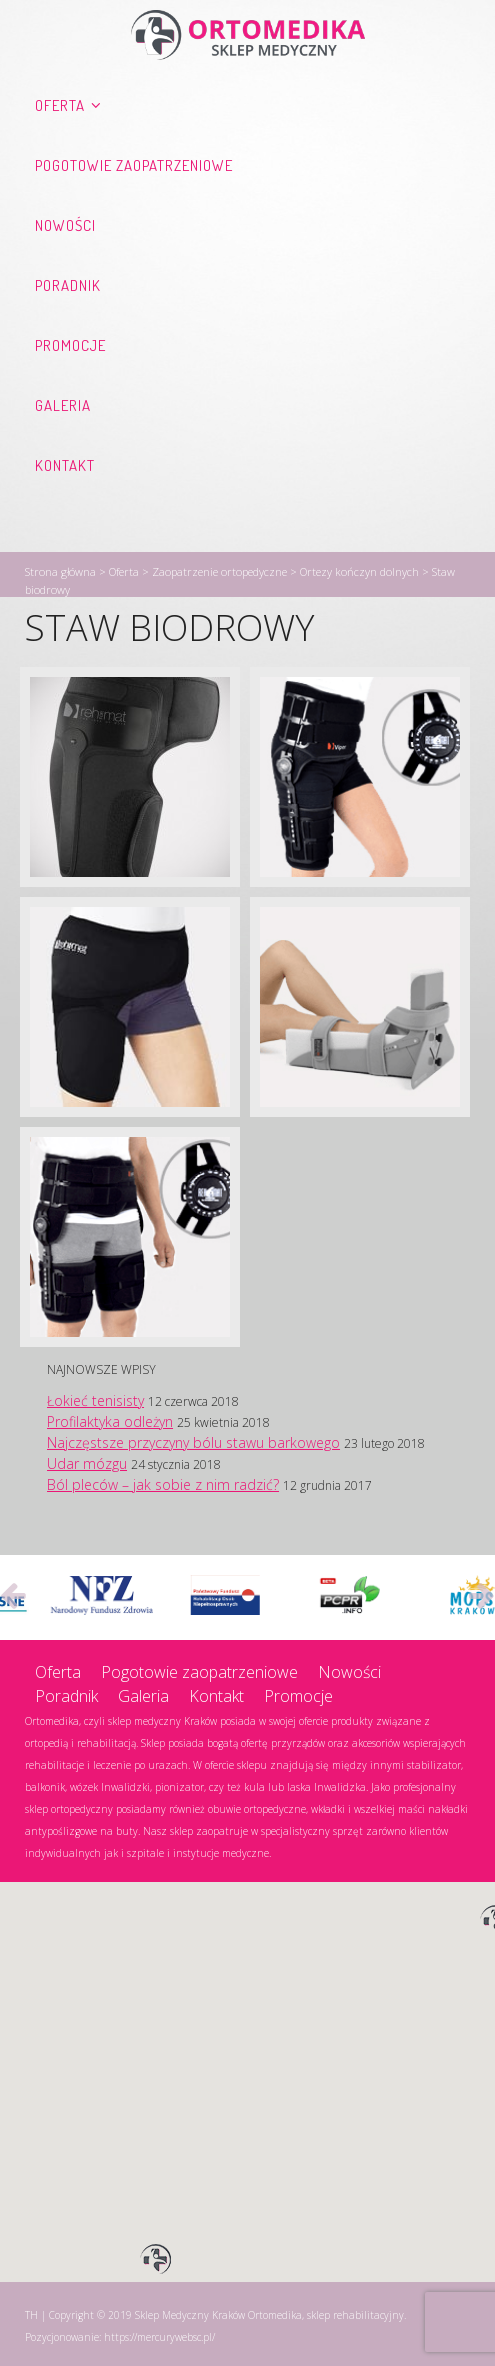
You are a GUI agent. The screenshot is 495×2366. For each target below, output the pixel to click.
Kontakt (65, 465)
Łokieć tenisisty (95, 1400)
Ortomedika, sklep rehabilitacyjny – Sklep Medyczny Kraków (248, 35)
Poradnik (68, 285)
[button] (156, 2260)
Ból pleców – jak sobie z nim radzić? (163, 1484)
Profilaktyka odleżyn (110, 1421)
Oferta (60, 105)
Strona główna (60, 571)
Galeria (63, 405)
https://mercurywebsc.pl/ (159, 2337)
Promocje (70, 345)
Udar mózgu (87, 1463)
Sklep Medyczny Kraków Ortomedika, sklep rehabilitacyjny (269, 2315)
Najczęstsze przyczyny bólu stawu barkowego (193, 1442)
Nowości (65, 225)
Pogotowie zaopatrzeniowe (134, 165)
